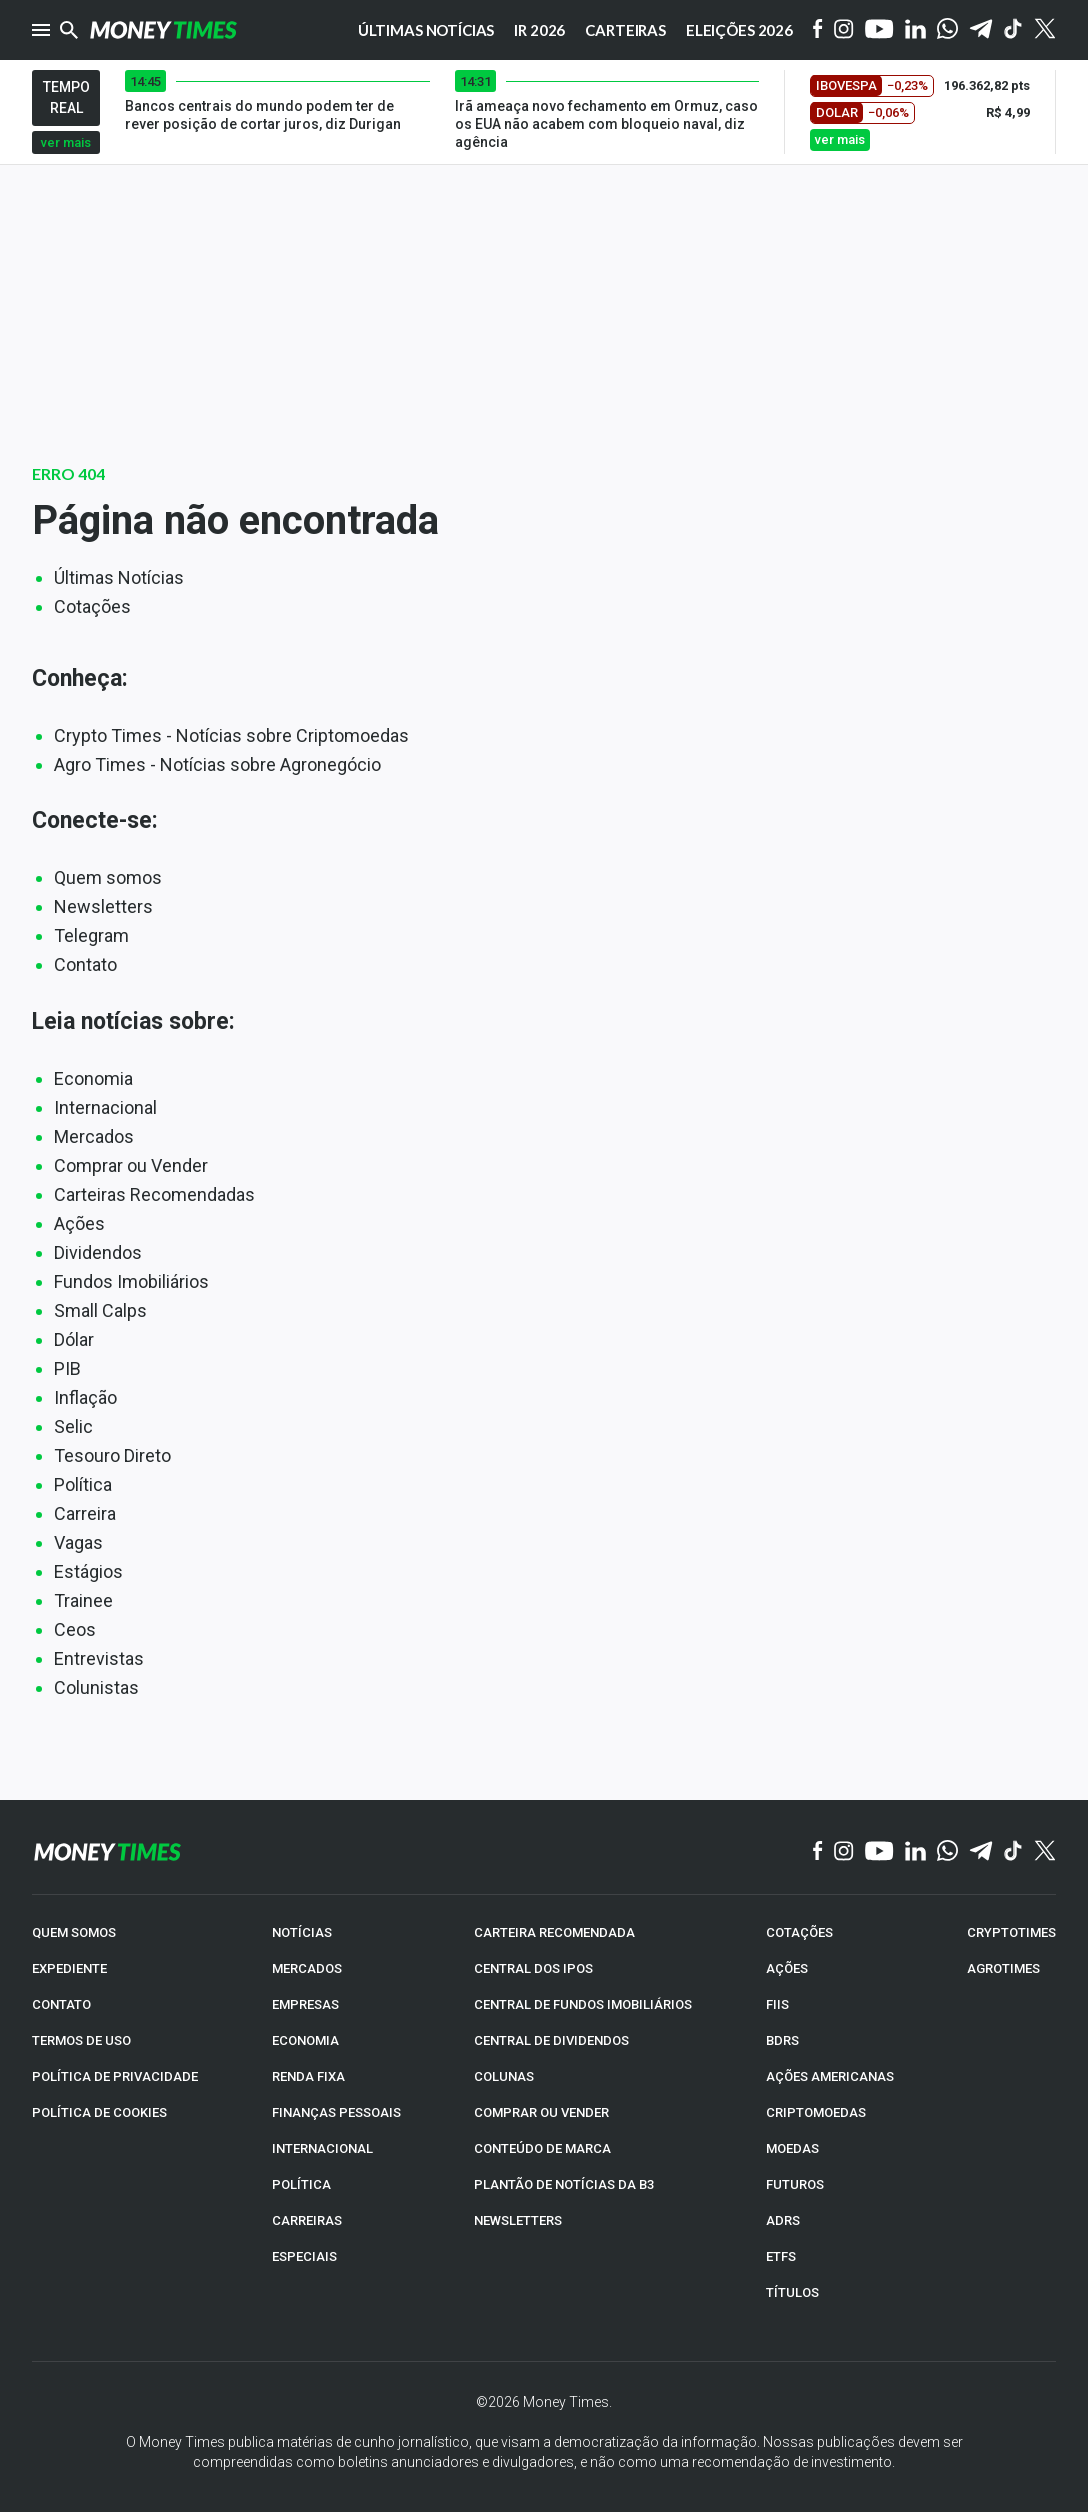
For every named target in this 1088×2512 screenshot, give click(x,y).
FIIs (777, 2004)
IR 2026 (539, 30)
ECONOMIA (305, 2040)
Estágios (88, 1571)
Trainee (83, 1600)
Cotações (92, 606)
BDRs (782, 2040)
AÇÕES (787, 1968)
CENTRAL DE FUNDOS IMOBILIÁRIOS (583, 2004)
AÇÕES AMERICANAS (830, 2076)
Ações (79, 1223)
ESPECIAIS (304, 2256)
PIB (67, 1368)
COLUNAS (504, 2076)
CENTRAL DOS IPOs (533, 1968)
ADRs (783, 2220)
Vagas (78, 1542)
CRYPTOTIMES (1011, 1932)
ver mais (66, 142)
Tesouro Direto (112, 1455)
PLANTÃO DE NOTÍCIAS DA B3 (564, 2184)
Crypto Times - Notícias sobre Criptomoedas (231, 735)
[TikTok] (1013, 1852)
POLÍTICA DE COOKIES (99, 2112)
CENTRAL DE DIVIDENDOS (551, 2040)
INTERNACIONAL (322, 2148)
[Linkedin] (915, 30)
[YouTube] (879, 30)
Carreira (85, 1513)
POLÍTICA (301, 2184)
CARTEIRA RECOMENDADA (554, 1932)
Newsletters (103, 906)
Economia (93, 1078)
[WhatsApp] (947, 30)
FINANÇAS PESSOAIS (336, 2112)
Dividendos (98, 1252)
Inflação (85, 1397)
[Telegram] (981, 30)
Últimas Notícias (119, 577)
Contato (85, 964)
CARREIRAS (307, 2220)
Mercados (94, 1136)
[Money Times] (163, 30)
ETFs (781, 2256)
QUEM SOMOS (74, 1932)
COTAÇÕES (799, 1932)
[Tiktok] (1013, 30)
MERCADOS (307, 1968)
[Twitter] (1044, 30)
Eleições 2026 (739, 30)
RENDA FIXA (308, 2076)
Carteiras (625, 30)
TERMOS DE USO (81, 2040)
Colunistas (96, 1687)
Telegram (91, 935)
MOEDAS (792, 2148)
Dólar (74, 1339)
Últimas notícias (426, 30)
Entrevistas (99, 1658)
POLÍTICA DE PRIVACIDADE (115, 2076)
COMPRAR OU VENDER (541, 2112)
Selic (73, 1426)
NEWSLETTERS (518, 2220)
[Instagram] (844, 30)
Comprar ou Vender (131, 1165)
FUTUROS (795, 2184)
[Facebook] (818, 30)
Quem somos (108, 877)
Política (83, 1484)
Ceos (75, 1629)
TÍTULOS (792, 2292)
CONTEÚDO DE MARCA (542, 2148)
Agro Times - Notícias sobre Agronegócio (217, 764)
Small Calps (100, 1310)
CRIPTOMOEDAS (816, 2112)
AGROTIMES (1003, 1968)
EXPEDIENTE (69, 1968)
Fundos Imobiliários (131, 1281)
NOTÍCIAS (302, 1932)
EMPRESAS (305, 2004)
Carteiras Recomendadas (154, 1194)
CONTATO (61, 2004)
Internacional (105, 1107)
